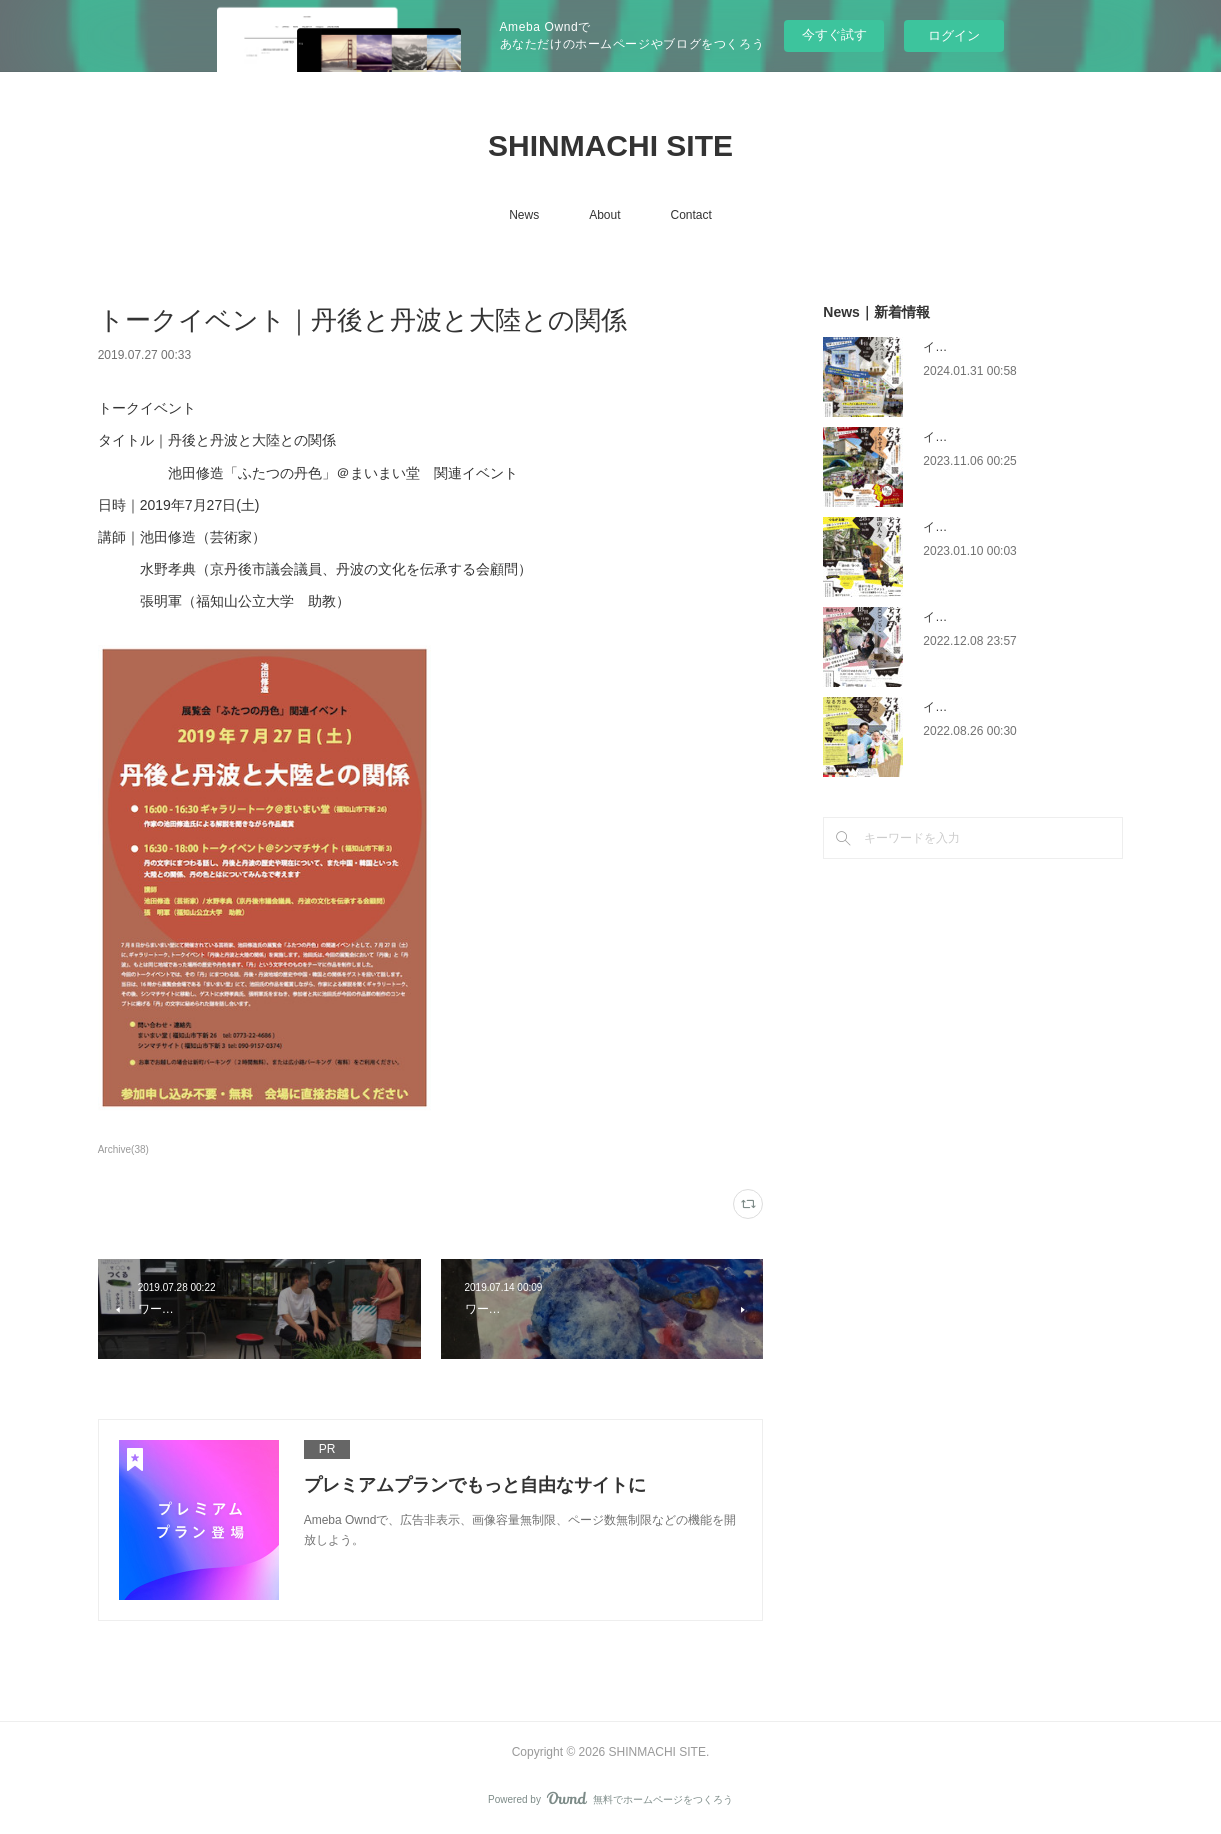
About (604, 215)
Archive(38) (123, 1149)
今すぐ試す (834, 34)
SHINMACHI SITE (610, 145)
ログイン (954, 35)
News (524, 215)
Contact (691, 215)
